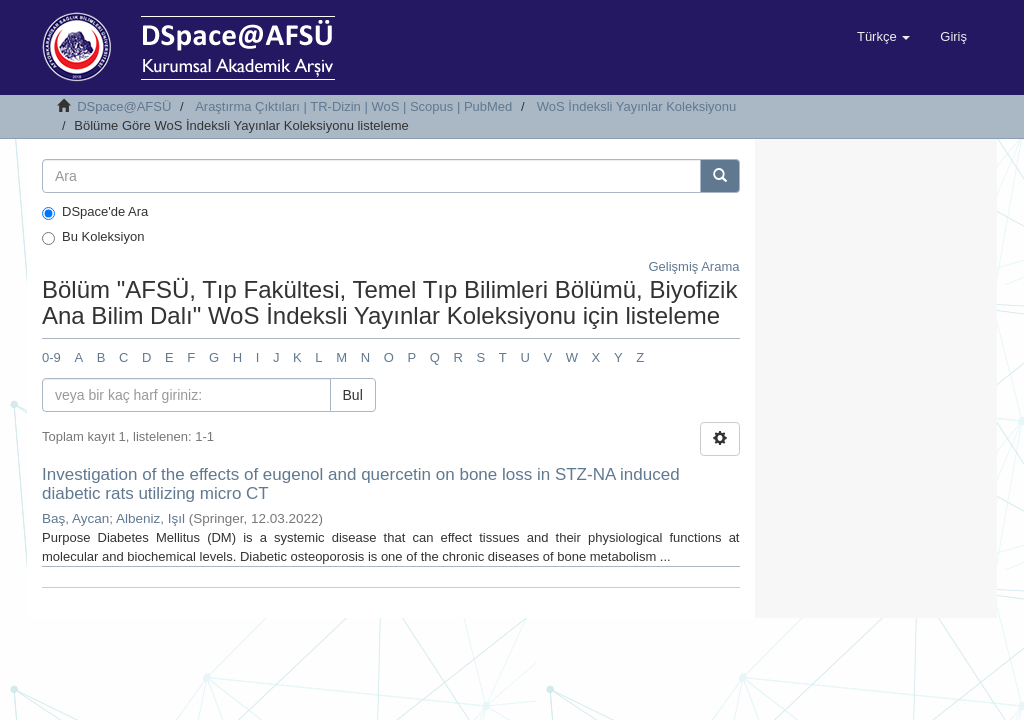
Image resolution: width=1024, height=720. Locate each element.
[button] (883, 37)
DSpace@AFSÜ (124, 106)
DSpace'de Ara (95, 212)
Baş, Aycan (75, 518)
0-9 (51, 357)
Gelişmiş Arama (693, 266)
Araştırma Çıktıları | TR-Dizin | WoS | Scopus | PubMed (353, 106)
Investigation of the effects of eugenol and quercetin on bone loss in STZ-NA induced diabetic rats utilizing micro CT (361, 484)
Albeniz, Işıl (150, 518)
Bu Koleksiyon (93, 237)
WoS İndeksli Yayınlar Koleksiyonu (636, 106)
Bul (353, 395)
